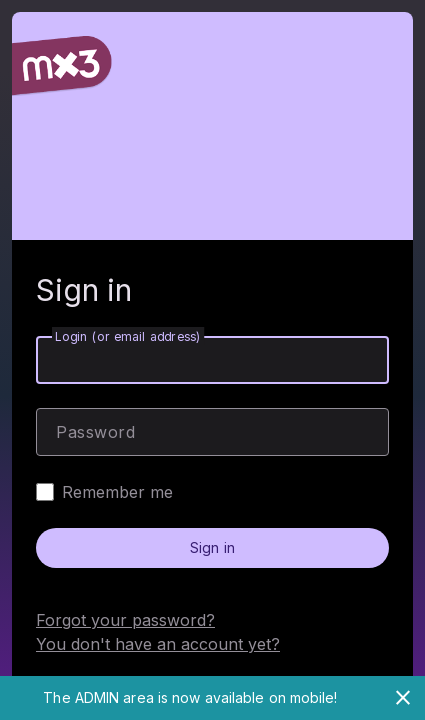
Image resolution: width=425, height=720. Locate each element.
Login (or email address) (128, 336)
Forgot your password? (125, 620)
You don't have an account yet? (158, 644)
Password (95, 432)
